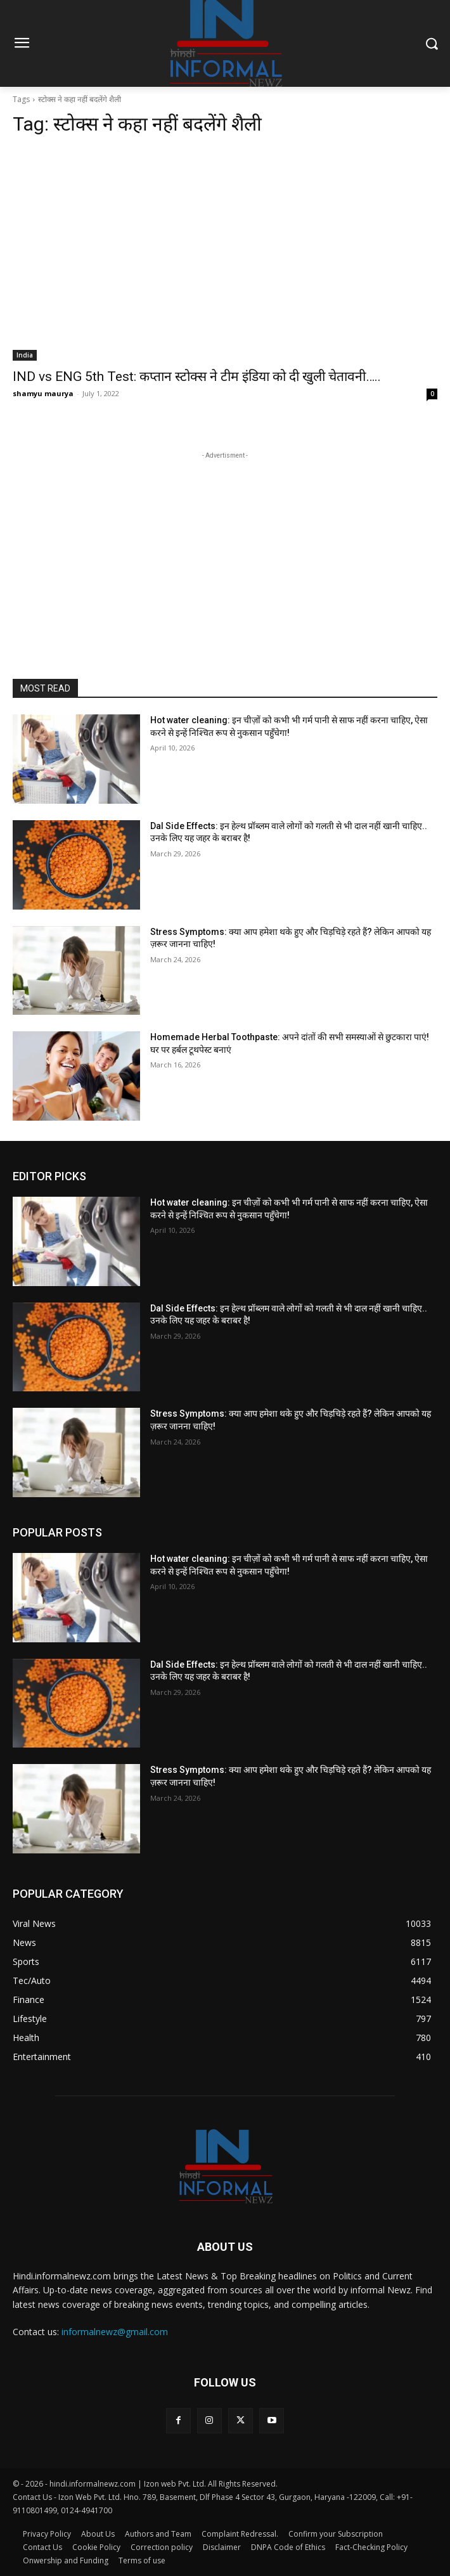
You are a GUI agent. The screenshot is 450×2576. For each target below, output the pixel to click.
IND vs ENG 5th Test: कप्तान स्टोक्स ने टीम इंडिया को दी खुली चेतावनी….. (197, 376)
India (24, 355)
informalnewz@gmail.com (114, 2332)
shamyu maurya (43, 393)
